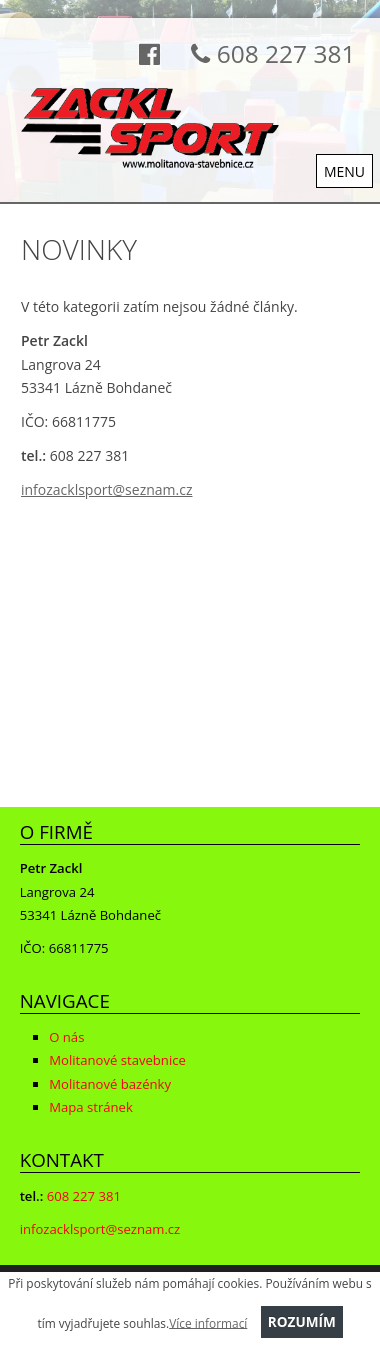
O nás (66, 1037)
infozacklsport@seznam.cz (106, 489)
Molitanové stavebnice (117, 1060)
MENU (344, 171)
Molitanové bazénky (110, 1084)
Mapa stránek (91, 1107)
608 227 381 (267, 53)
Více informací (208, 1322)
